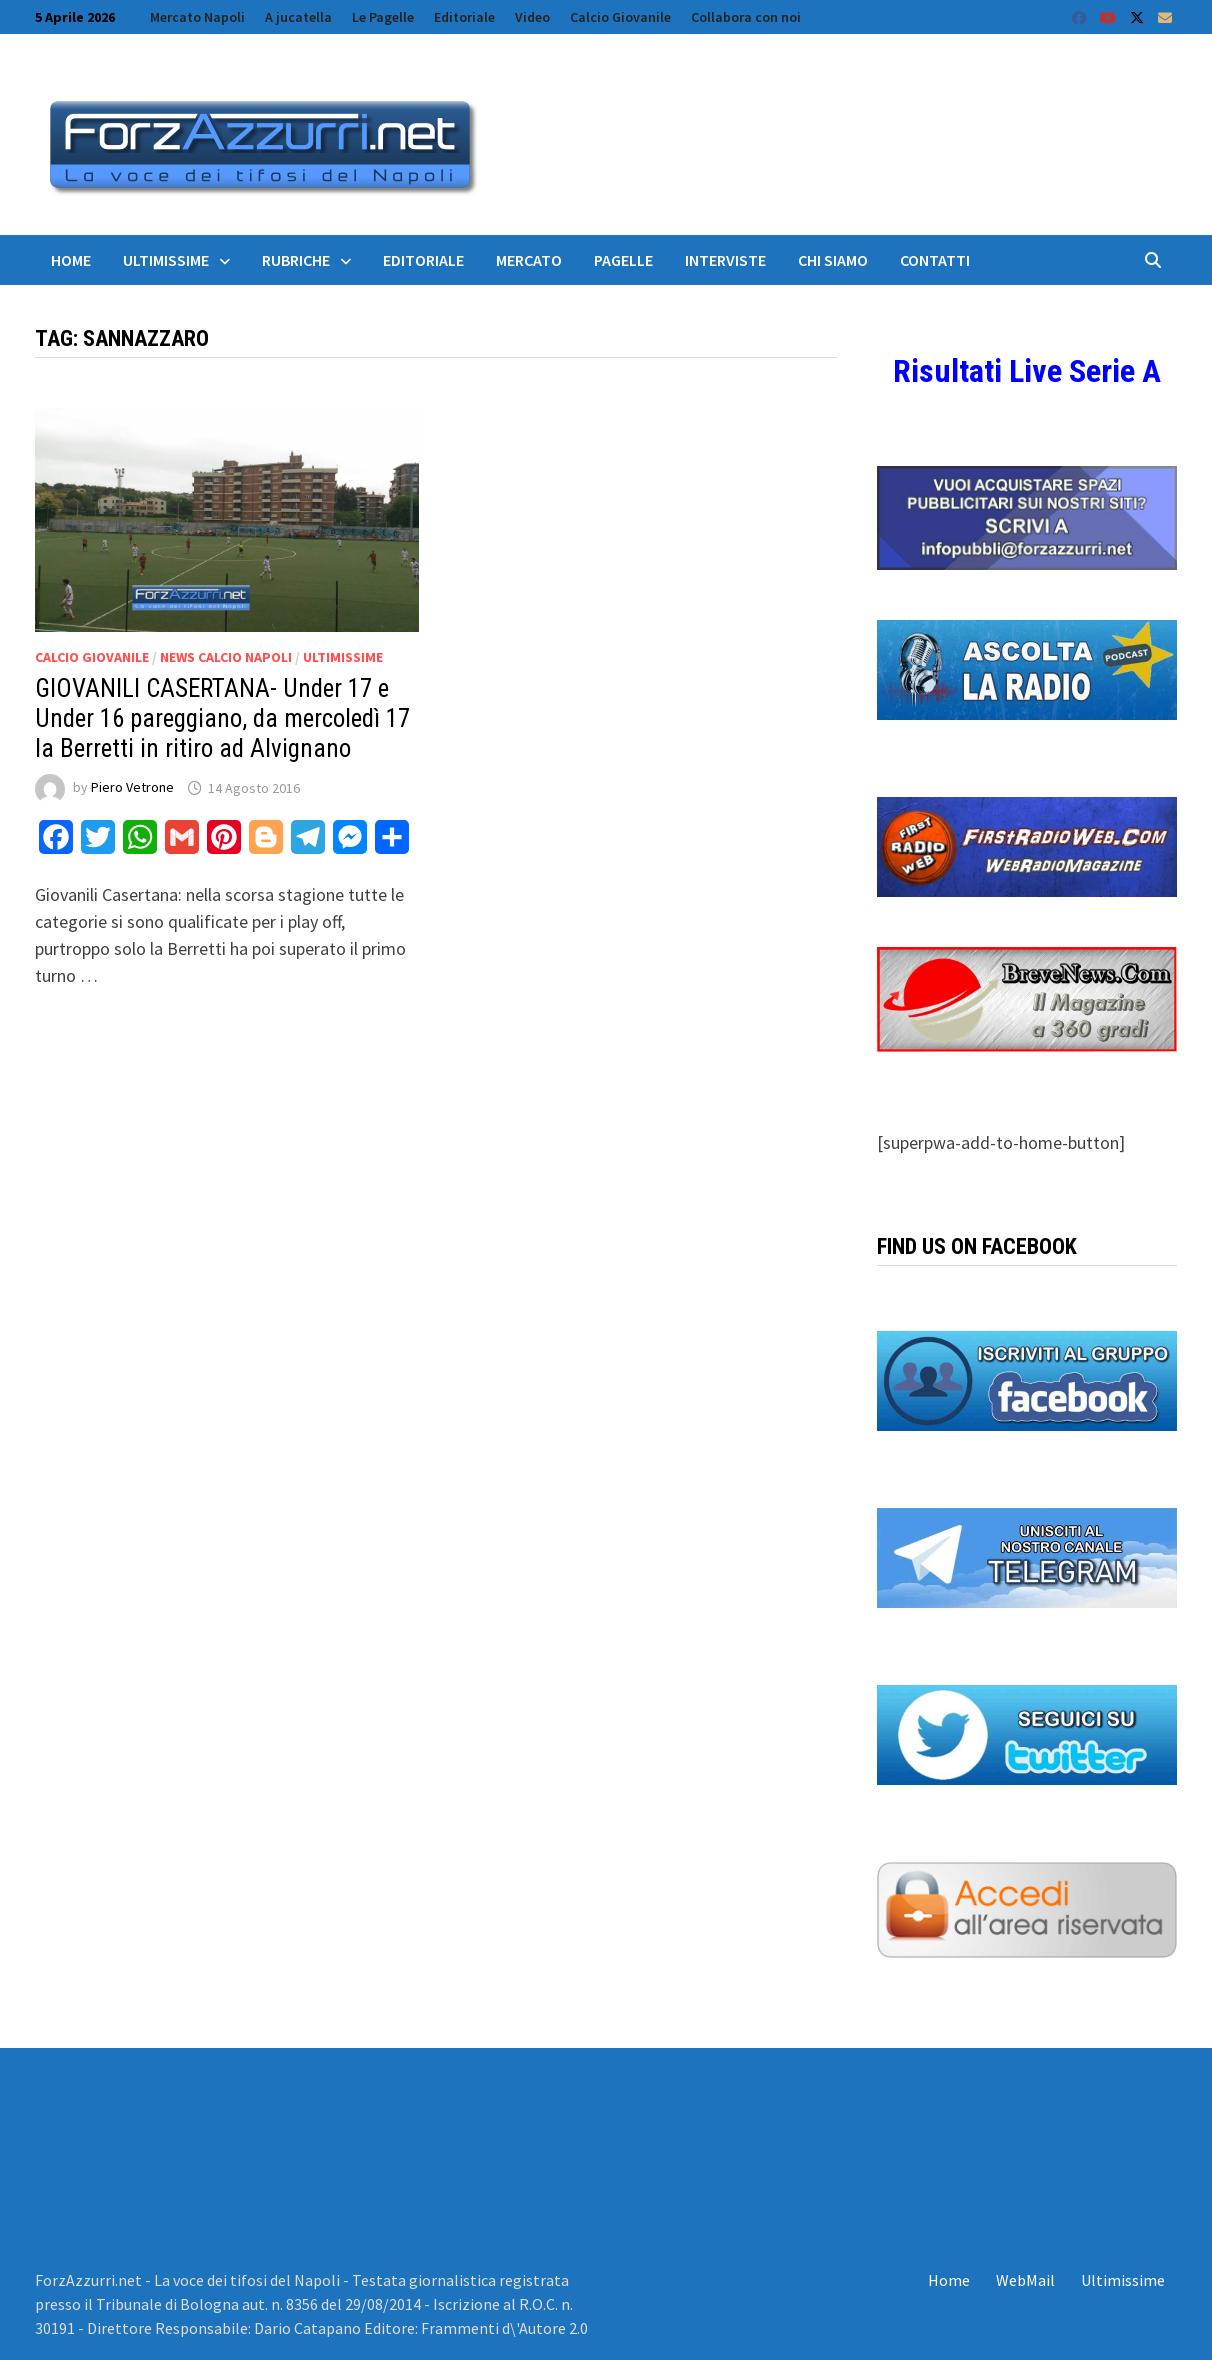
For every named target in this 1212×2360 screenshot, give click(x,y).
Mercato (529, 260)
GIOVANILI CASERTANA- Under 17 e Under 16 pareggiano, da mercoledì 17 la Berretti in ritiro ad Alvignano (222, 718)
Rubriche (296, 260)
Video (532, 17)
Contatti (935, 260)
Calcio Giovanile (620, 17)
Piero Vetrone (132, 788)
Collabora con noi (746, 17)
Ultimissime (166, 260)
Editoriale (464, 17)
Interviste (725, 260)
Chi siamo (833, 260)
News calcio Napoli (226, 657)
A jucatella (298, 17)
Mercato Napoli (197, 17)
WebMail (1025, 2280)
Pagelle (623, 260)
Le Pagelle (383, 17)
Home (71, 260)
